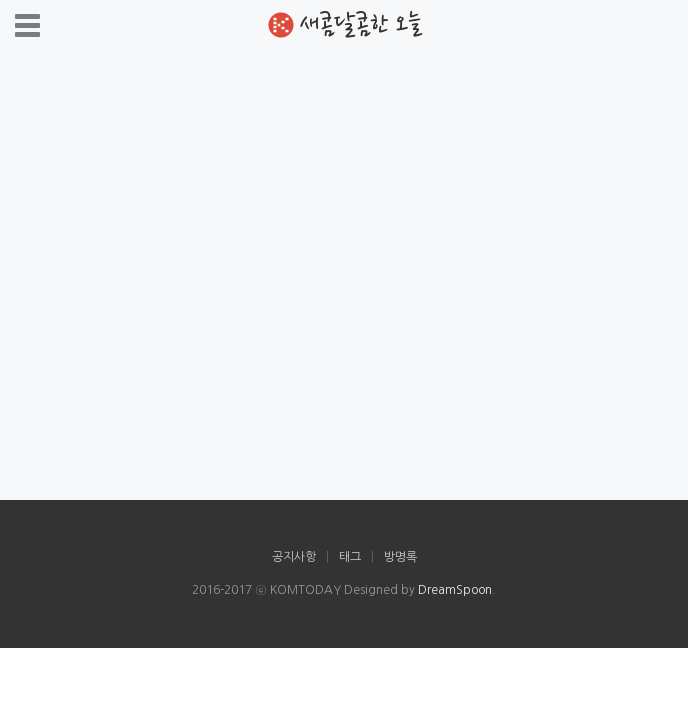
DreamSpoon (455, 590)
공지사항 (294, 557)
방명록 (400, 557)
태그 (350, 557)
